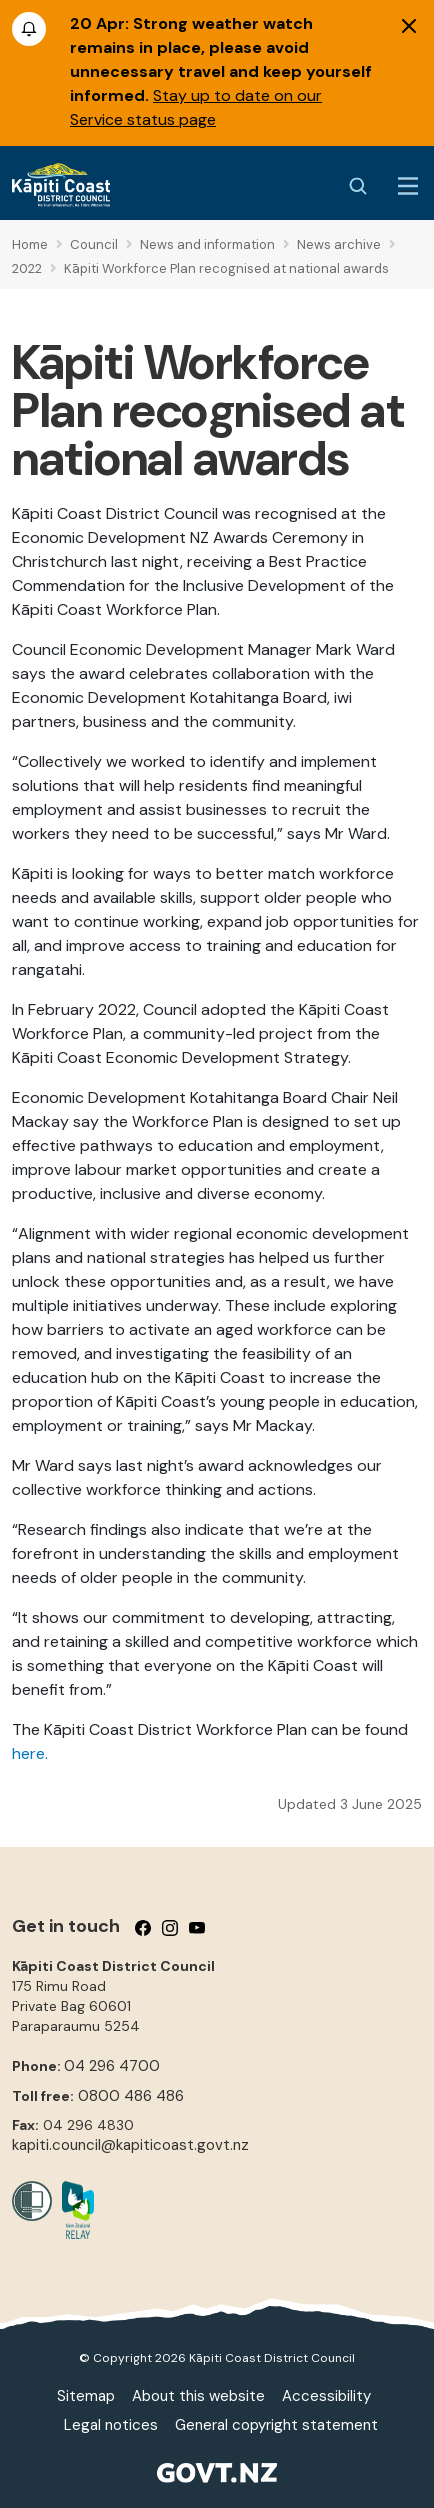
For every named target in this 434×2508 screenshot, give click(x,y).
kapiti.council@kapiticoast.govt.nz (130, 2145)
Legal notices (111, 2425)
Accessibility (326, 2396)
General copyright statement (276, 2425)
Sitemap (86, 2396)
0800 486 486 (131, 2096)
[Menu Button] (408, 186)
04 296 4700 (112, 2066)
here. (30, 1753)
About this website (198, 2396)
